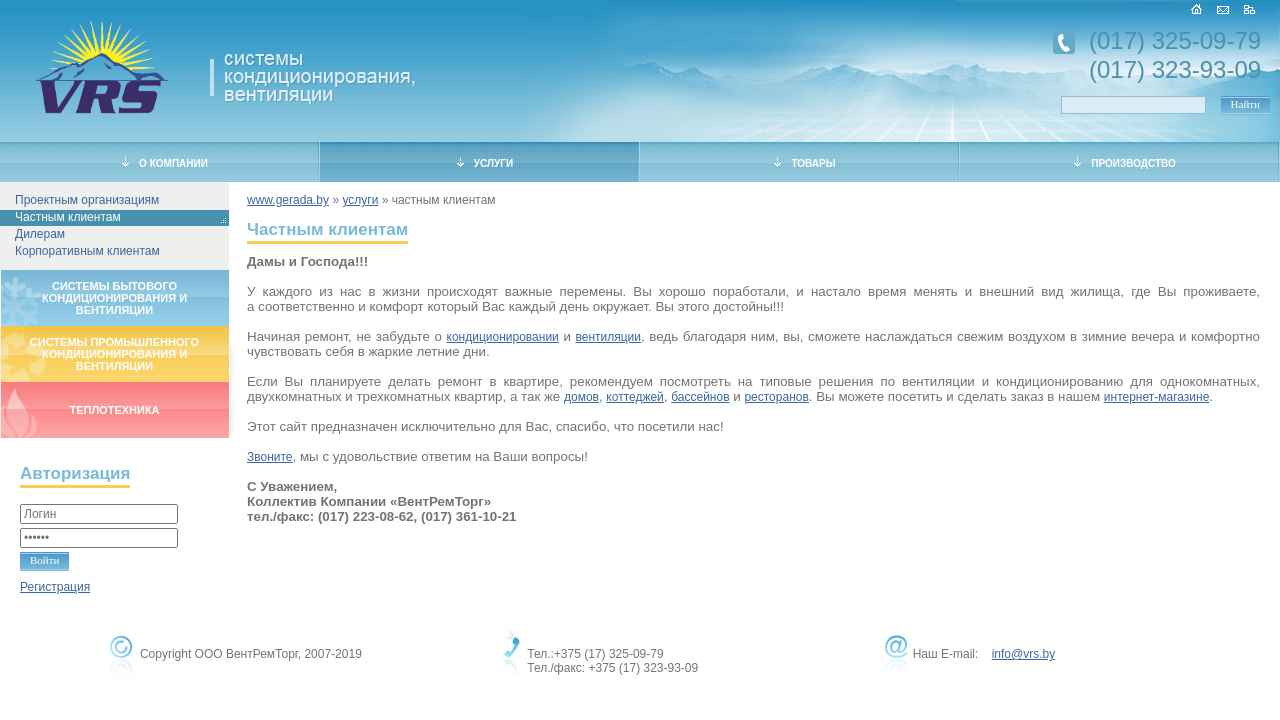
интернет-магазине (1157, 397)
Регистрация (55, 587)
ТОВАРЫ (804, 163)
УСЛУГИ (485, 163)
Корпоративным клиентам (87, 251)
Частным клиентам (68, 217)
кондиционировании (503, 337)
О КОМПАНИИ (165, 163)
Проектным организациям (87, 200)
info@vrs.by (1024, 654)
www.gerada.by (288, 200)
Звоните (270, 457)
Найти (1245, 104)
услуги (360, 200)
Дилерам (40, 234)
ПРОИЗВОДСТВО (1125, 163)
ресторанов (776, 397)
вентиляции (608, 337)
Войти (44, 560)
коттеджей (634, 397)
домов (581, 397)
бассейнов (700, 397)
